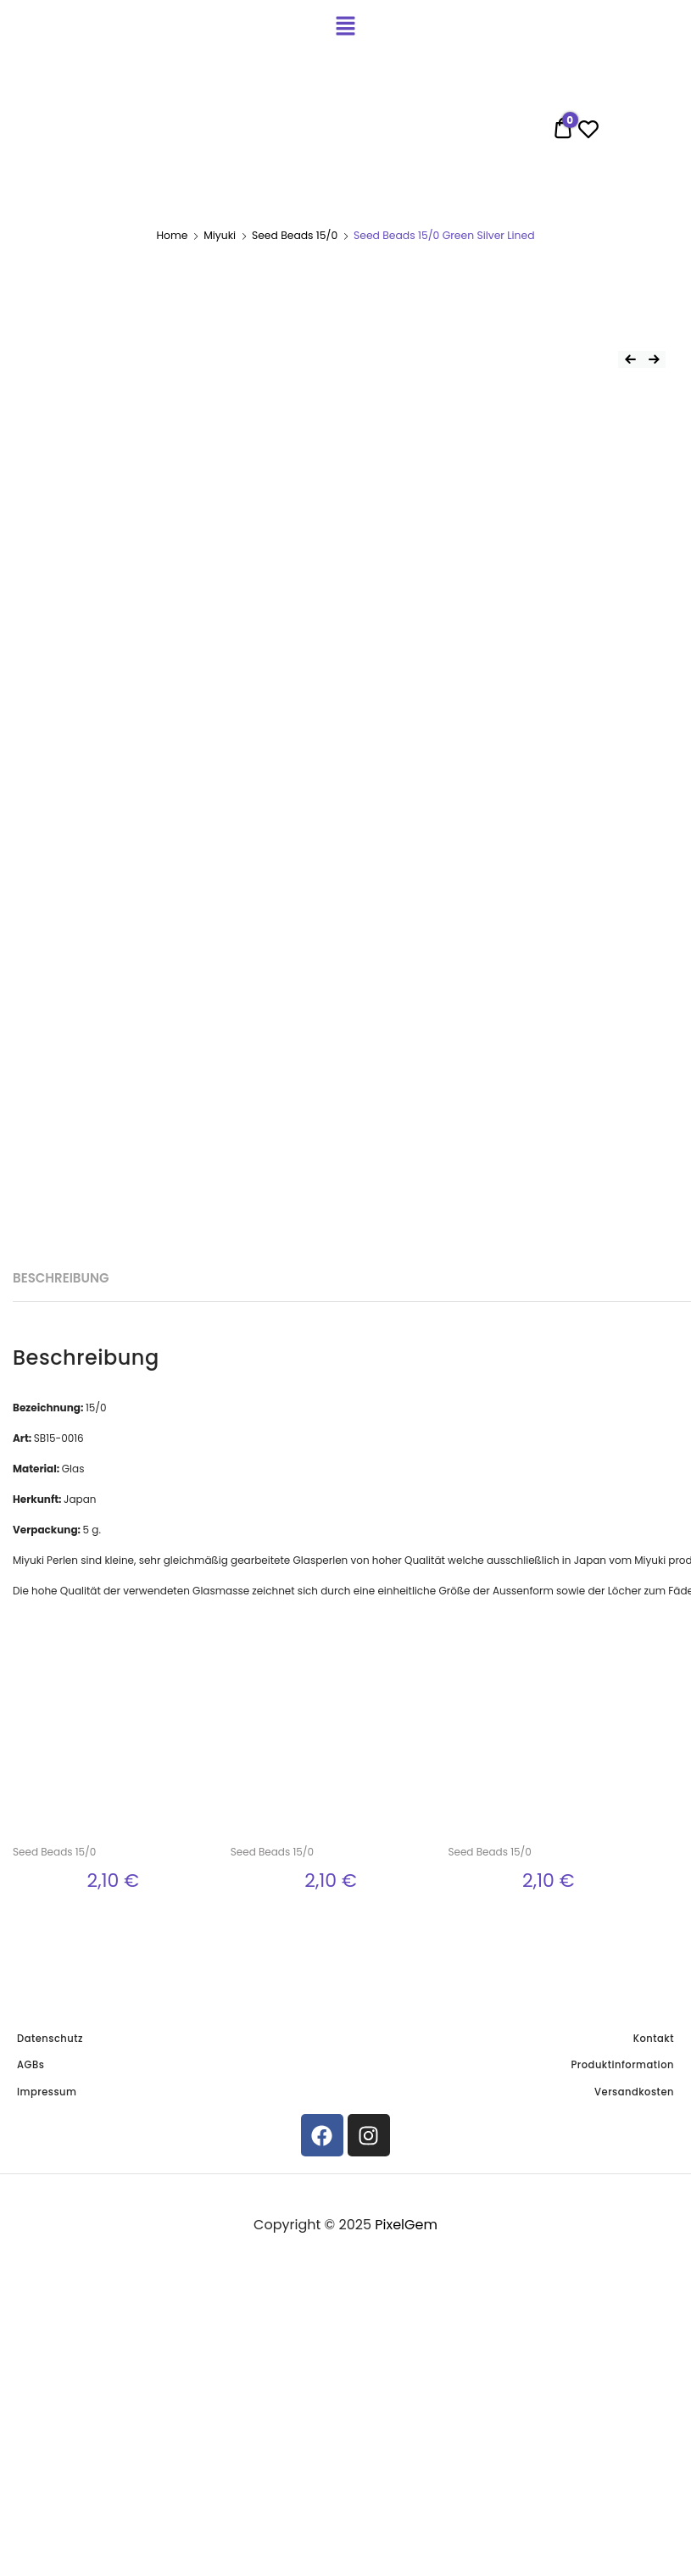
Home (171, 235)
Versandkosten (634, 2092)
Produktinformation (622, 2065)
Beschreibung (61, 1278)
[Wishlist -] (588, 132)
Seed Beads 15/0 (294, 235)
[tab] (61, 1278)
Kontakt (653, 2038)
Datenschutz (50, 2038)
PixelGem (406, 2224)
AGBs (30, 2065)
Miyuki (219, 235)
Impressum (47, 2092)
